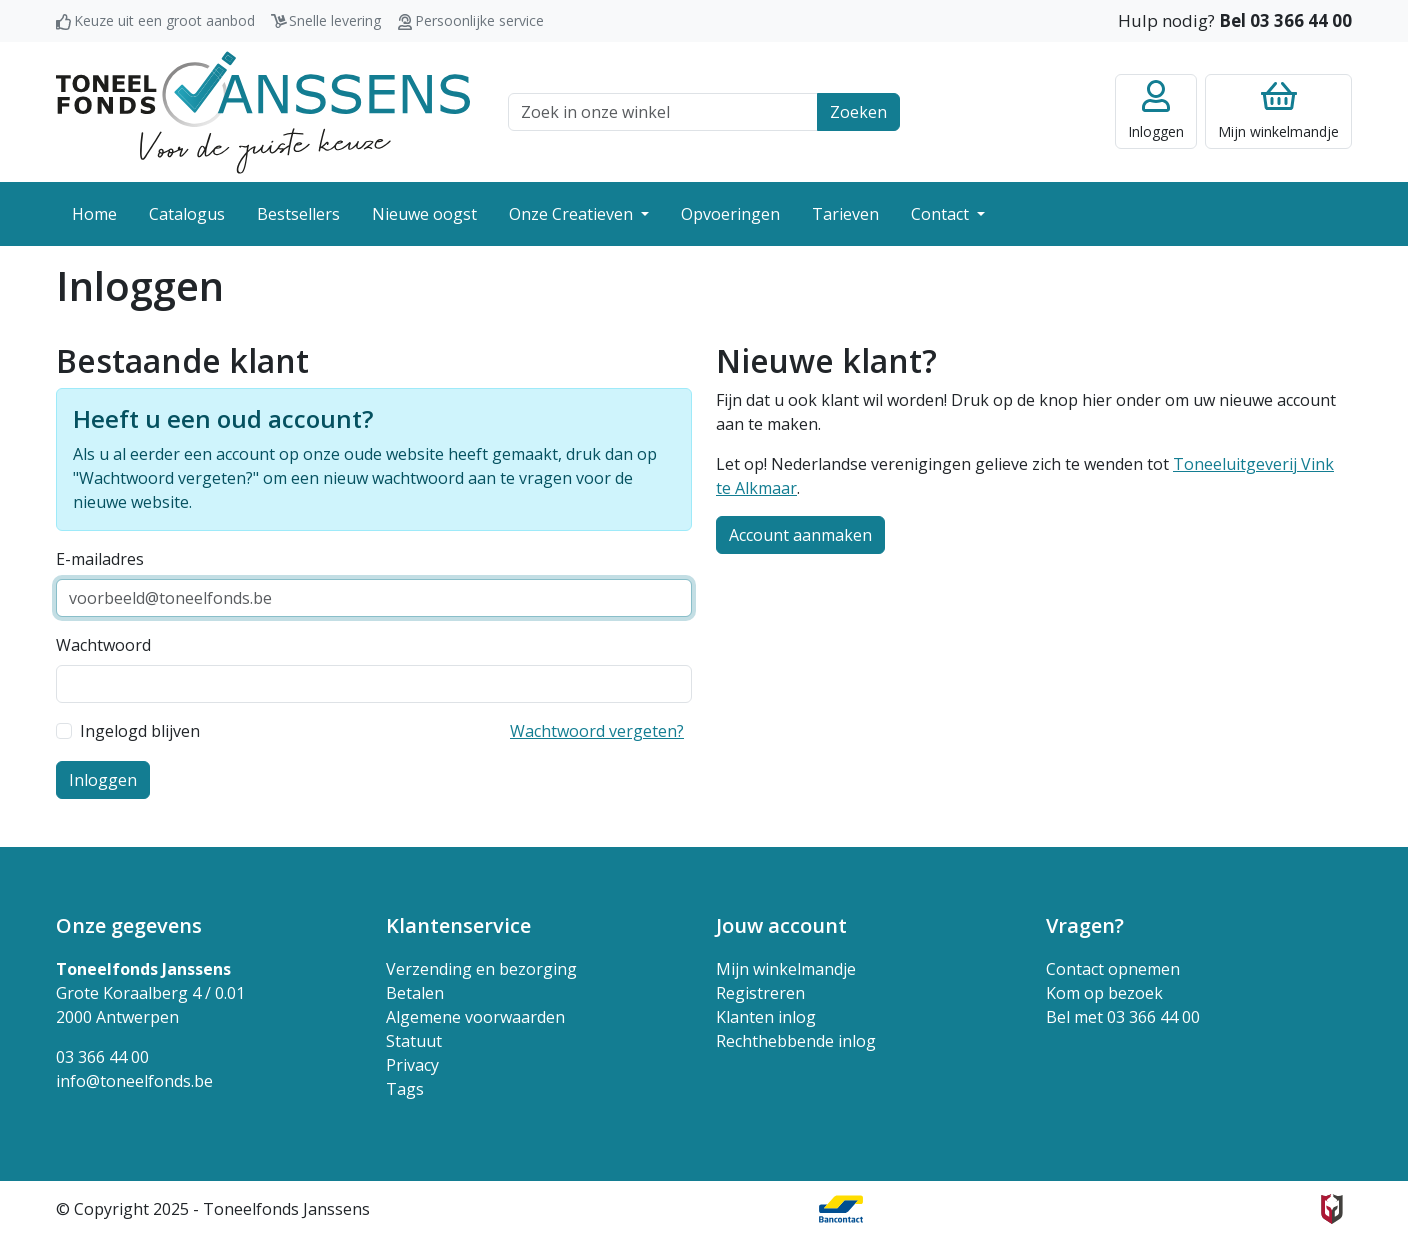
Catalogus (187, 214)
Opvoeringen (730, 214)
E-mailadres (100, 559)
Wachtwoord (103, 645)
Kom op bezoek (1104, 993)
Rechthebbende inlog (796, 1041)
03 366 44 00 (102, 1057)
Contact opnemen (1113, 969)
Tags (405, 1089)
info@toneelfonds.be (134, 1081)
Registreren (760, 993)
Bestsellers (298, 214)
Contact (942, 214)
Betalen (415, 993)
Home (94, 214)
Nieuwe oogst (424, 214)
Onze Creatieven (573, 214)
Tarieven (845, 214)
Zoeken (858, 112)
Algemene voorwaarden (475, 1017)
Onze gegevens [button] (129, 925)
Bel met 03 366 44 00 (1123, 1017)
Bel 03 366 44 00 (1285, 20)
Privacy (412, 1065)
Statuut (414, 1041)
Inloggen (103, 780)
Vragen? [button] (1085, 925)
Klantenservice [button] (458, 925)
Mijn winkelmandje (786, 969)
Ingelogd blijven (140, 731)
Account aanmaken (800, 535)
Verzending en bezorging (481, 969)
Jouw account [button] (781, 925)
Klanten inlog (766, 1017)
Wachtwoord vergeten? (597, 731)
